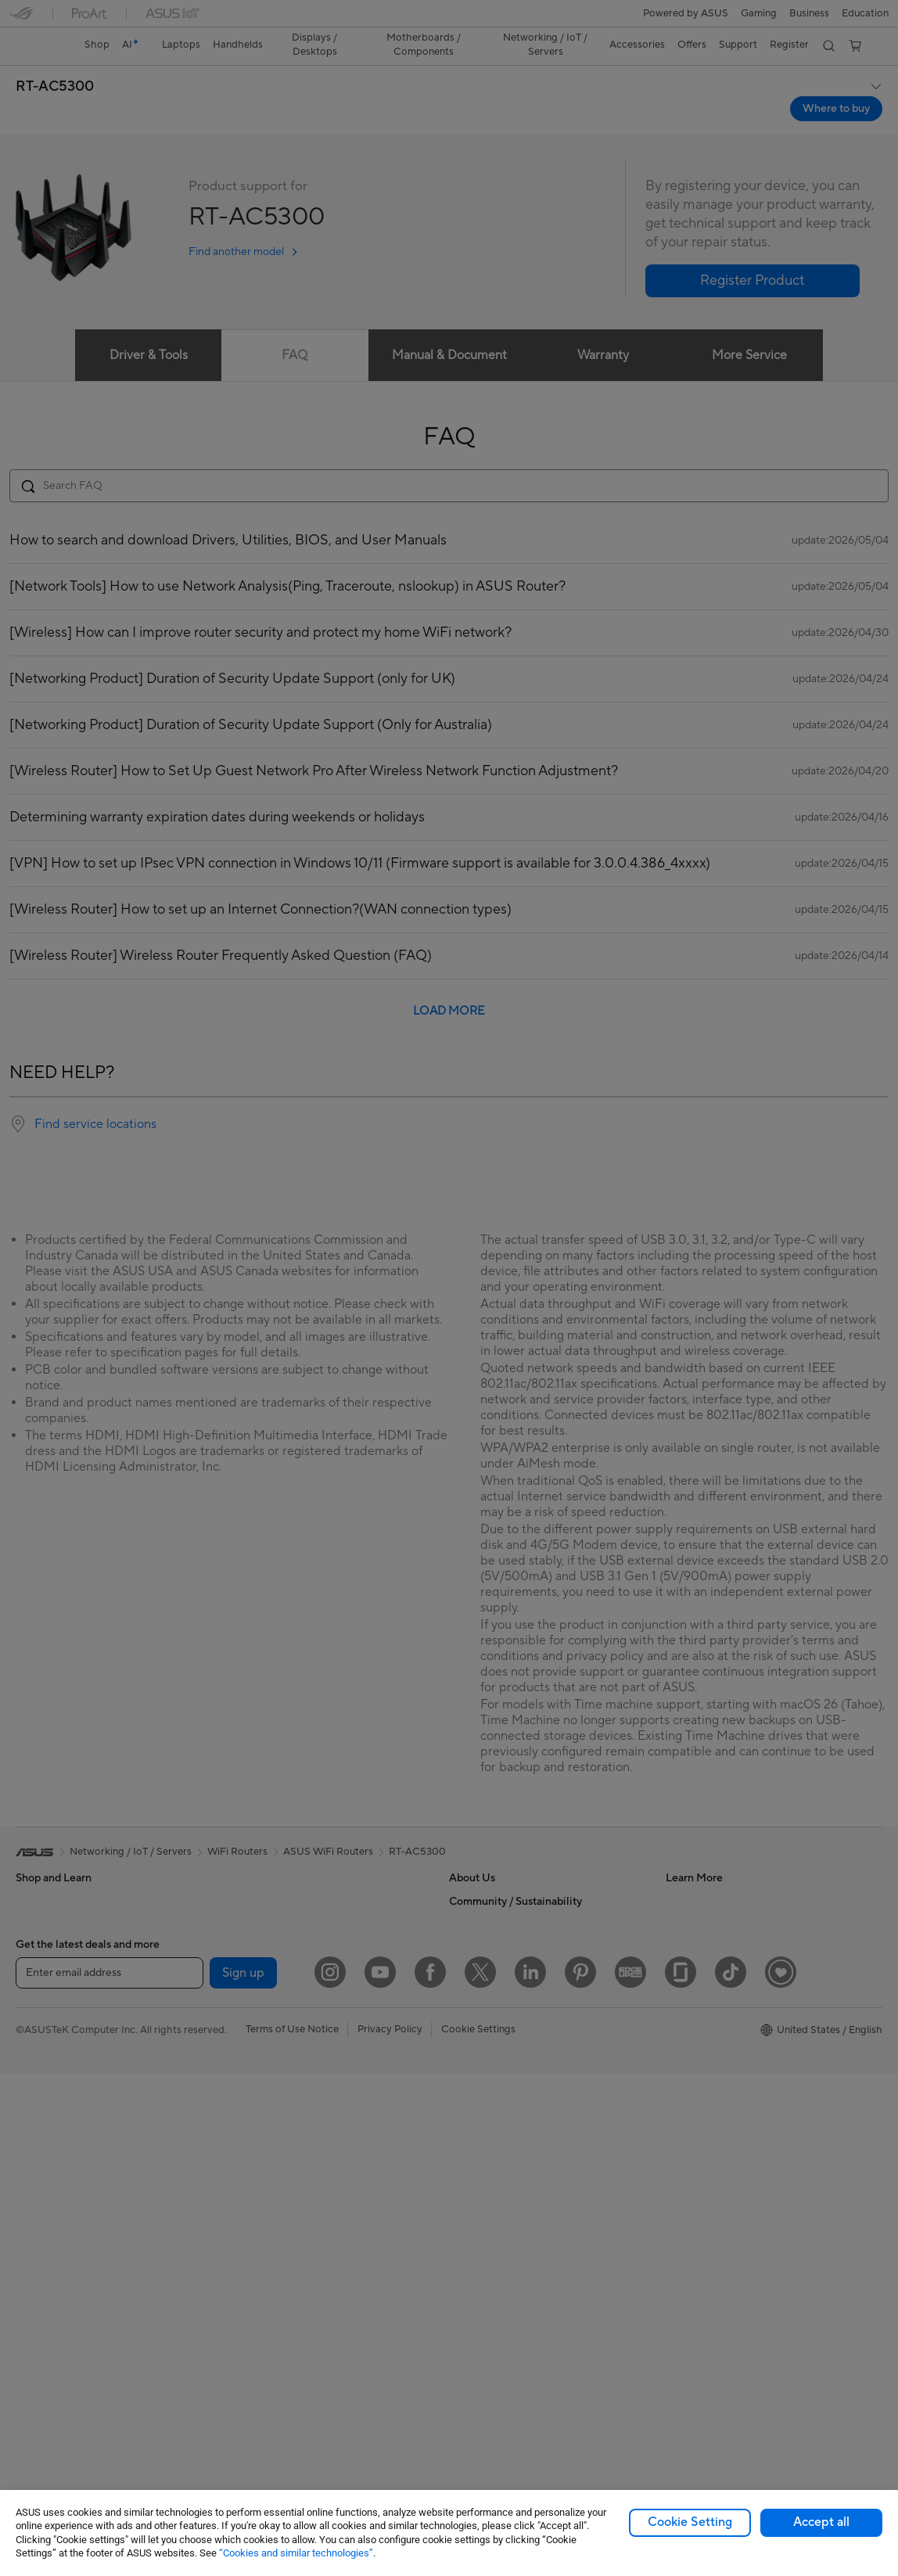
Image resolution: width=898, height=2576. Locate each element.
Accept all (821, 2522)
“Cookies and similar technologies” (296, 2553)
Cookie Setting (690, 2522)
